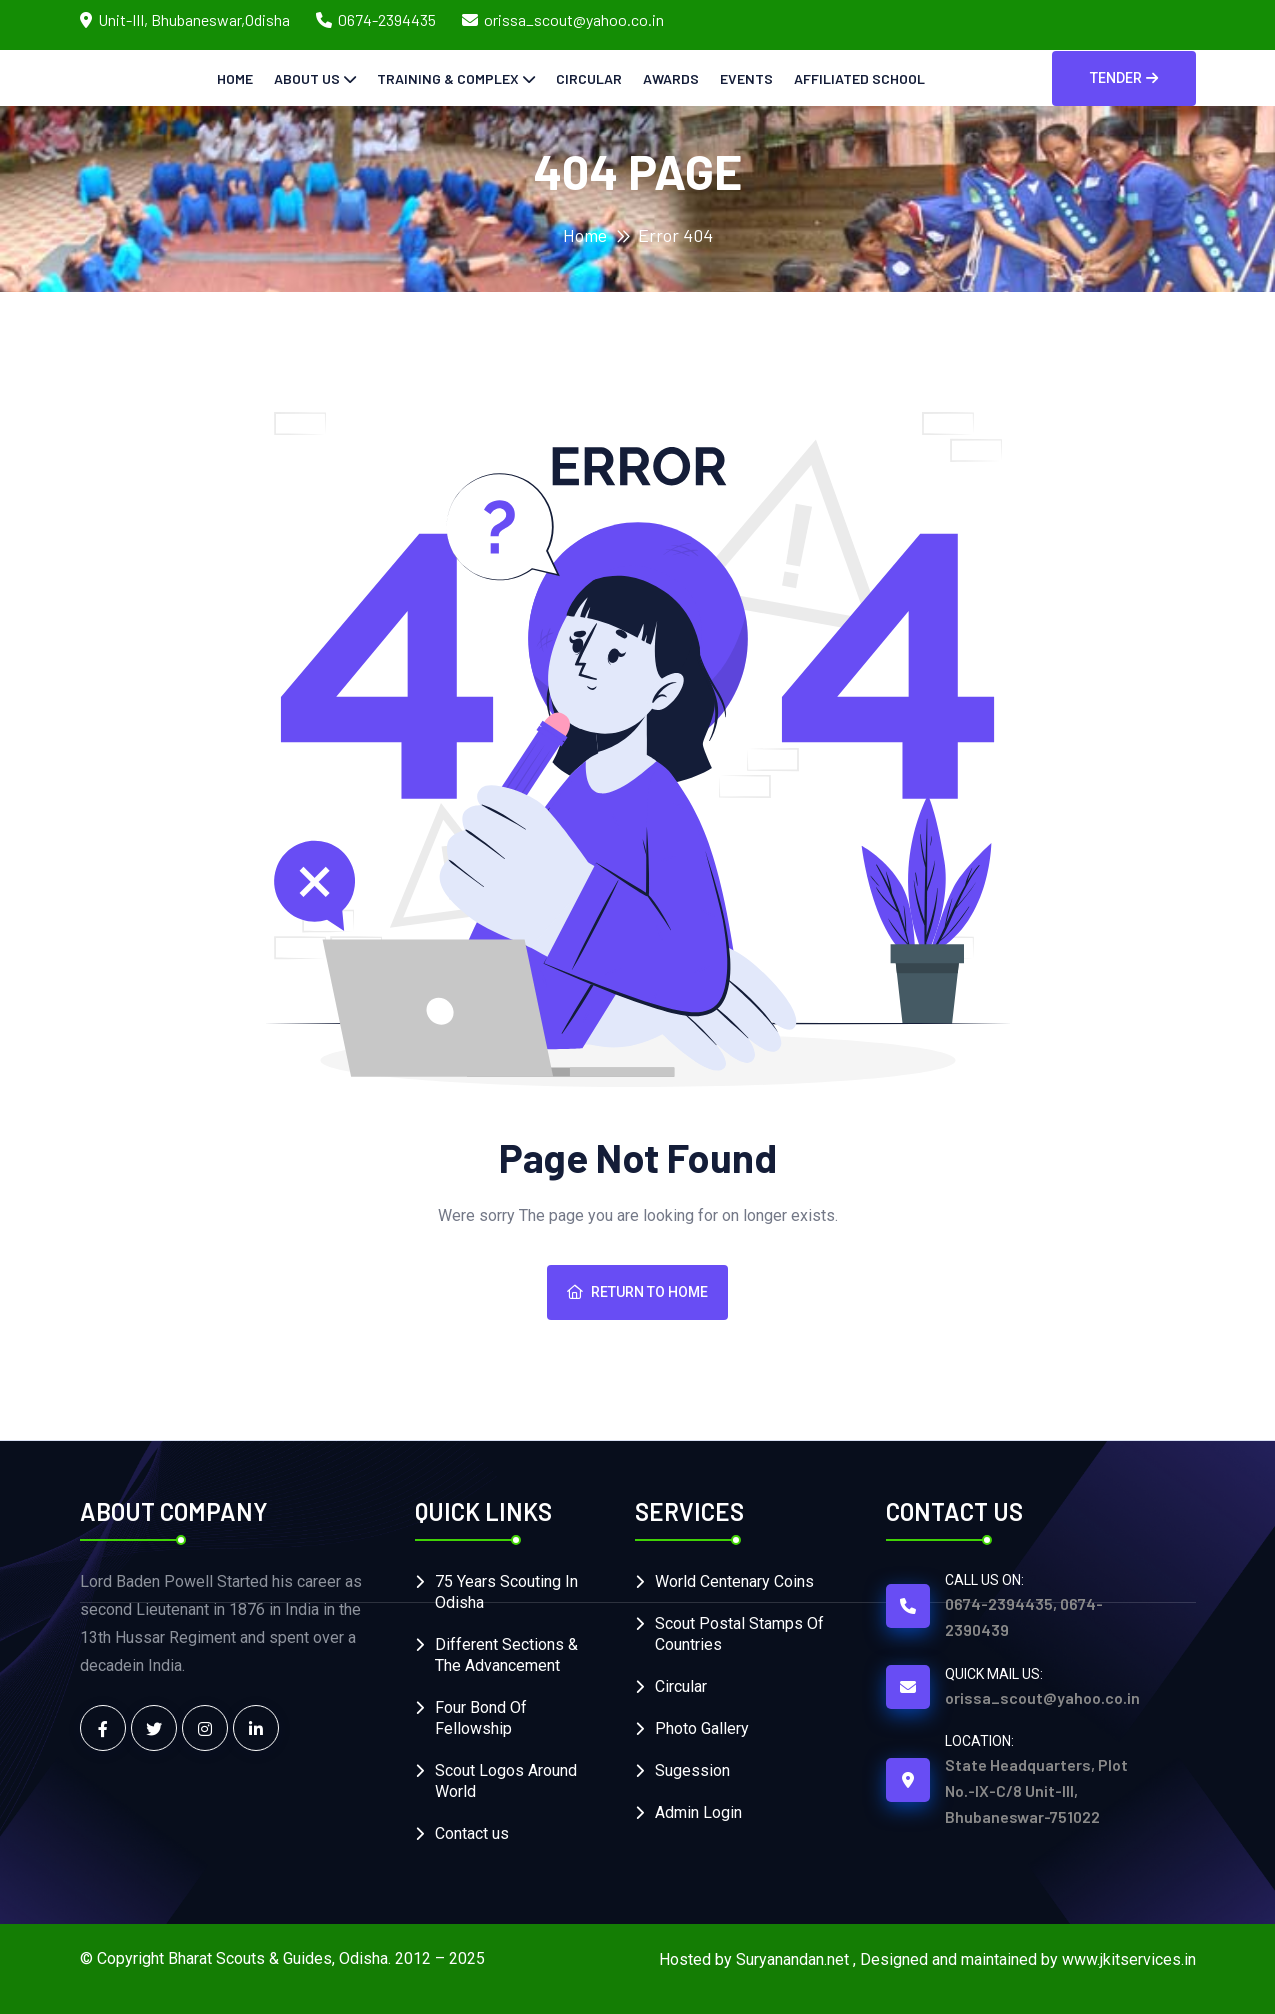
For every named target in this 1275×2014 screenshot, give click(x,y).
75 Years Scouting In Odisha (506, 1592)
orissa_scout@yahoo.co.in (574, 19)
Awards (671, 78)
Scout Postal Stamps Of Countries (739, 1634)
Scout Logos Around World (506, 1781)
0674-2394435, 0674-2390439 (1024, 1616)
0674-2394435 (387, 19)
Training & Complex (448, 78)
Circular (589, 78)
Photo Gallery (702, 1728)
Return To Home (637, 1292)
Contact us (472, 1833)
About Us (307, 78)
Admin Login (698, 1812)
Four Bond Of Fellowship (481, 1718)
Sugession (692, 1770)
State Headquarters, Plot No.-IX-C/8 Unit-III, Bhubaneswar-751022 (1036, 1790)
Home (235, 78)
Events (746, 78)
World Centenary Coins (734, 1581)
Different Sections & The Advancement (506, 1655)
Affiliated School (859, 78)
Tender (1124, 78)
